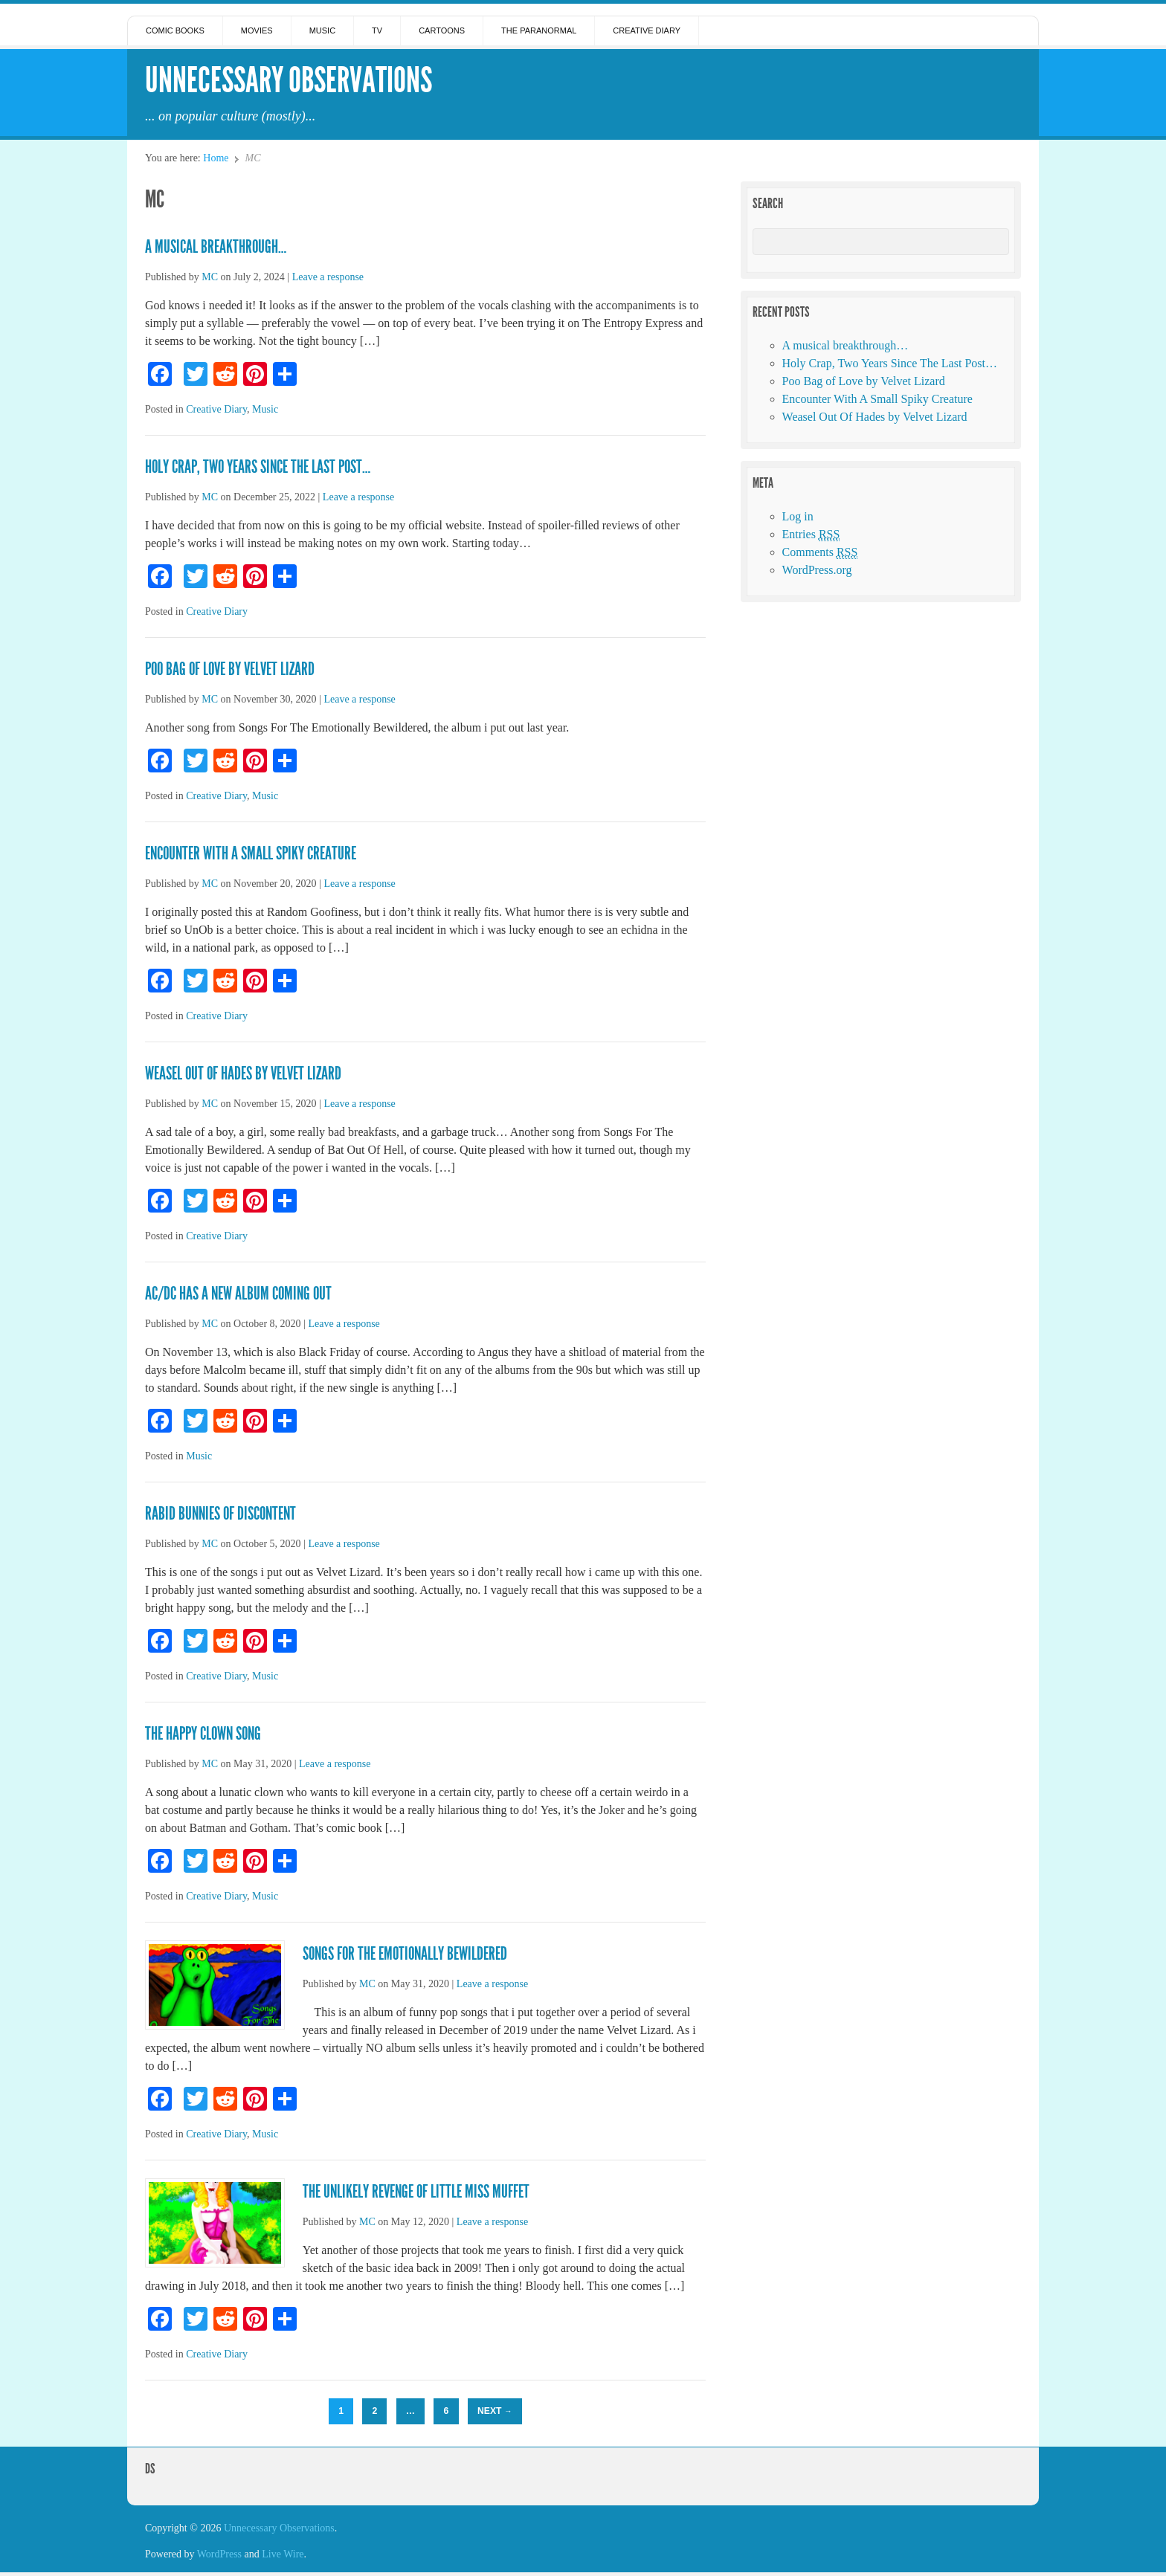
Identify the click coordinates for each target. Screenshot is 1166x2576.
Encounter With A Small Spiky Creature (250, 853)
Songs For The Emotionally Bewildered (405, 1953)
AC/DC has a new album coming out (238, 1293)
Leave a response (328, 277)
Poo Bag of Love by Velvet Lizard (230, 669)
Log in (798, 516)
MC (210, 277)
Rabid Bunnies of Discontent (220, 1513)
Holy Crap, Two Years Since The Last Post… (257, 466)
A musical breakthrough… (215, 246)
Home (215, 158)
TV (377, 30)
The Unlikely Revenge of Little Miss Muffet (416, 2191)
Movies (257, 30)
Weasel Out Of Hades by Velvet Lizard (243, 1073)
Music (322, 30)
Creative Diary (646, 30)
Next (494, 2411)
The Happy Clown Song (203, 1733)
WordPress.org (817, 570)
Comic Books (175, 30)
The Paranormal (538, 30)
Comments (820, 552)
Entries (811, 534)
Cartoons (442, 30)
